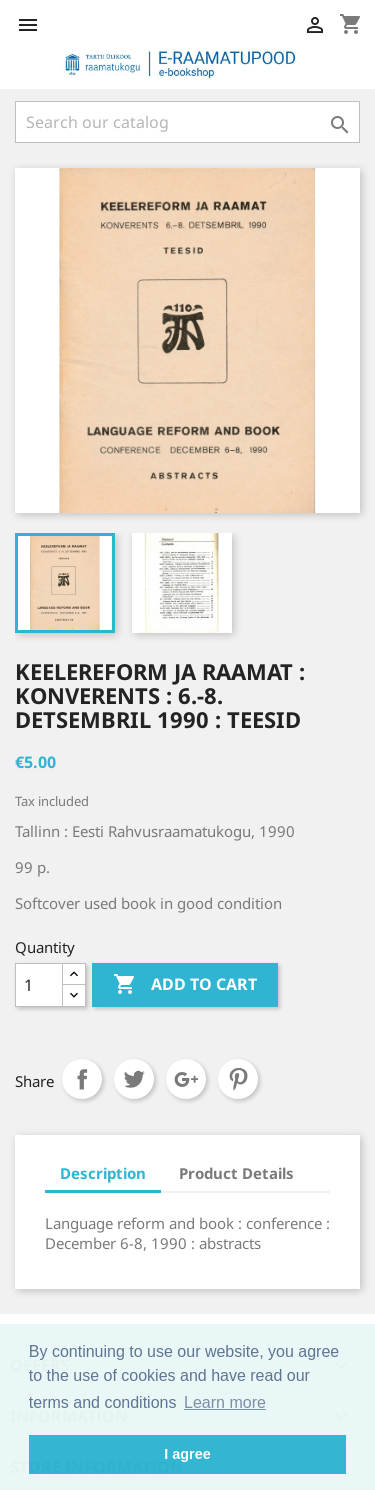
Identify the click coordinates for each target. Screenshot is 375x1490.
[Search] (187, 122)
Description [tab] (103, 1173)
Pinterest (238, 1079)
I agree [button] (187, 1454)
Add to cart (185, 985)
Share (82, 1079)
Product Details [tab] (236, 1173)
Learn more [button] (225, 1402)
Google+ (186, 1079)
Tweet (134, 1079)
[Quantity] (39, 985)
